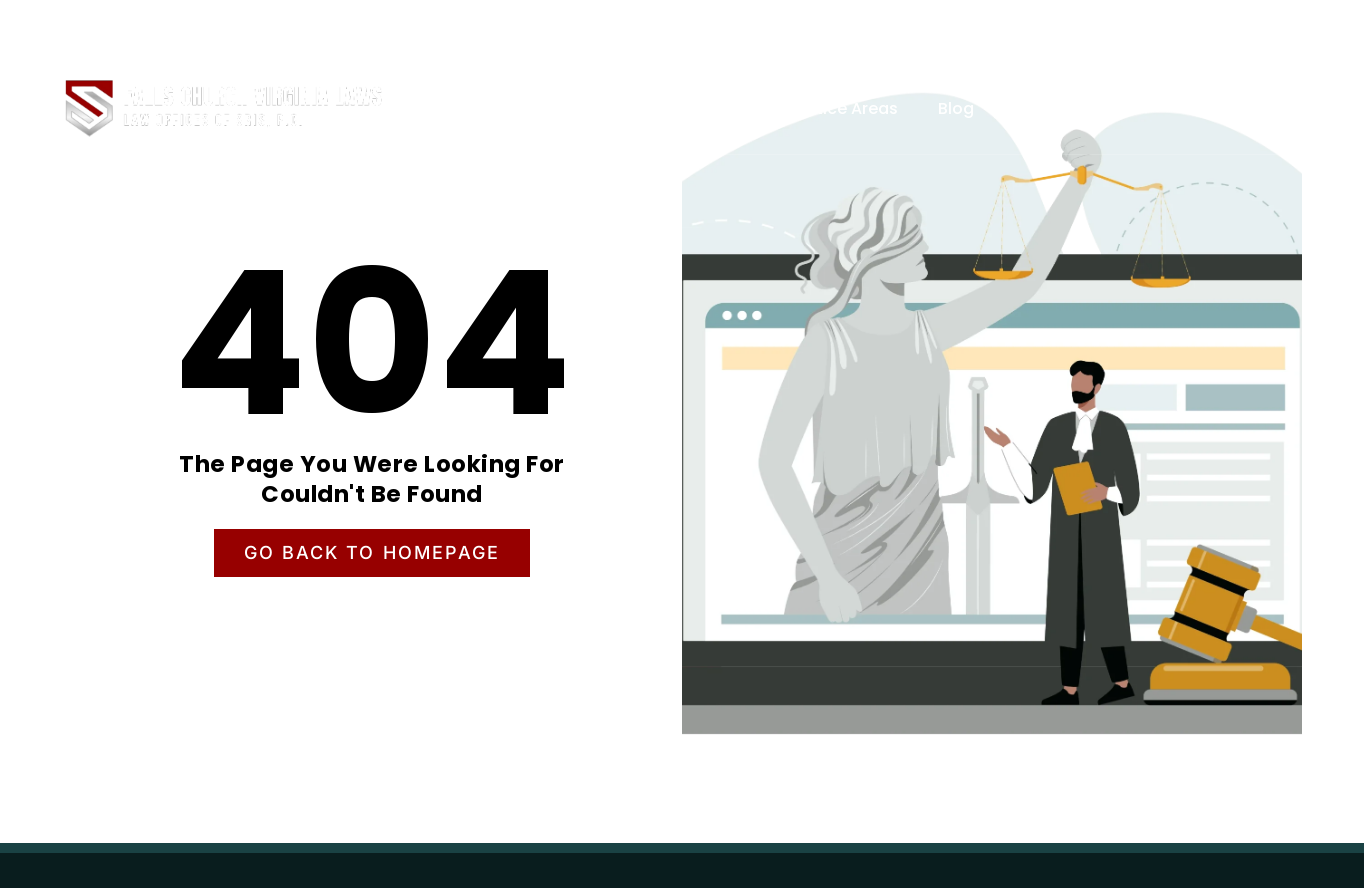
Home (602, 108)
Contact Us (1060, 108)
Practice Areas (839, 108)
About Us (703, 108)
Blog (956, 108)
